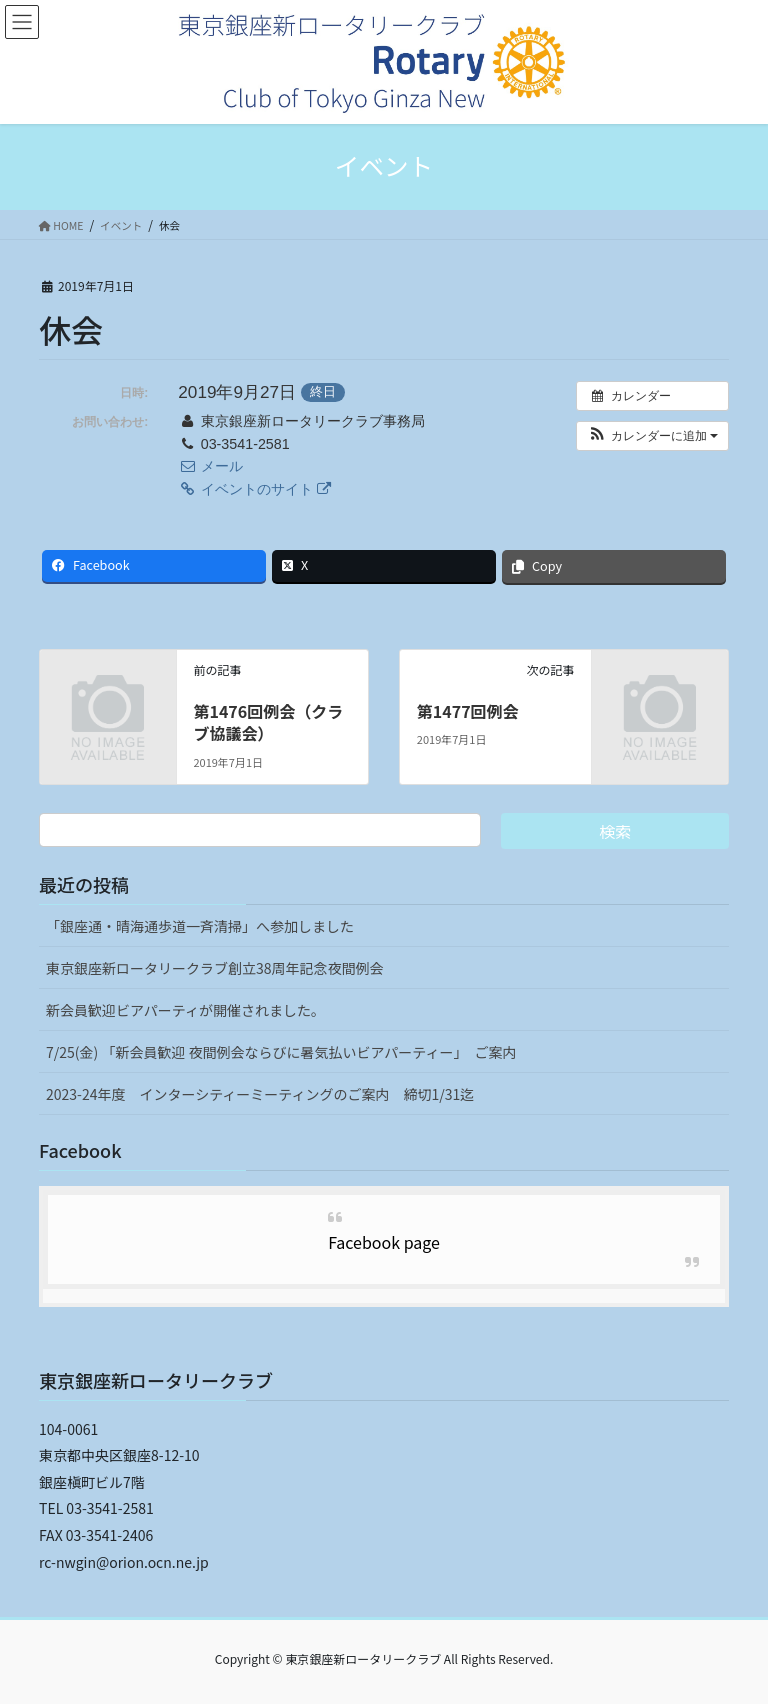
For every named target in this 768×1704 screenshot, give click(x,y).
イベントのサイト (254, 489)
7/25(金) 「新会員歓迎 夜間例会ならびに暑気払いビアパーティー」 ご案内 (281, 1052)
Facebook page (384, 1242)
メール (210, 466)
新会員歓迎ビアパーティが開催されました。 (185, 1010)
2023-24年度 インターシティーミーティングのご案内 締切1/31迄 (260, 1094)
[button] (652, 436)
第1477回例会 (468, 711)
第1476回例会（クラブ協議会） (268, 722)
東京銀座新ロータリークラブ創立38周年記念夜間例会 (215, 968)
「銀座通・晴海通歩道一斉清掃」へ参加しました (200, 926)
